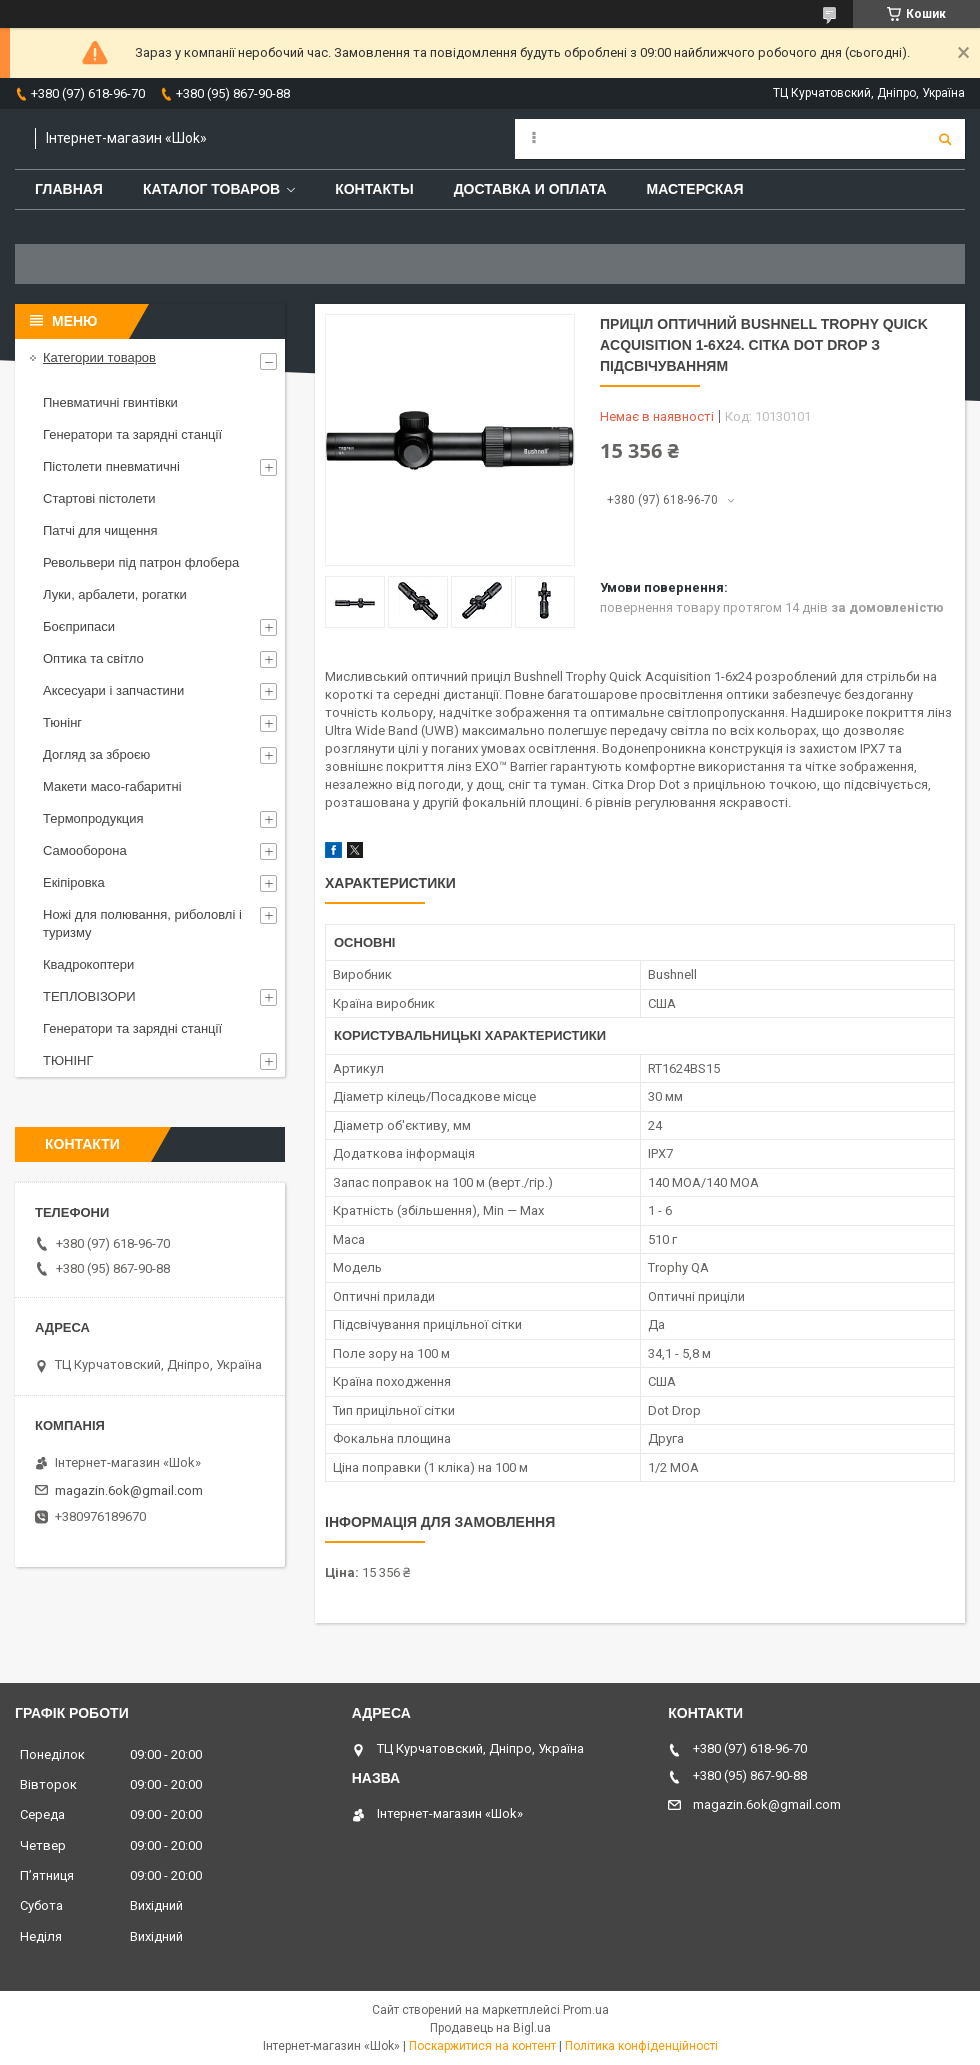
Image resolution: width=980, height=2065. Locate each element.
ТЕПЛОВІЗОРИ (89, 996)
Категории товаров (99, 357)
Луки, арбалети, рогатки (115, 594)
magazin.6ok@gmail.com (129, 1490)
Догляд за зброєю (96, 754)
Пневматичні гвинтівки (110, 402)
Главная (69, 189)
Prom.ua (586, 2010)
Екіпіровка (74, 882)
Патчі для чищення (100, 530)
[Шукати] (945, 139)
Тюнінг (62, 722)
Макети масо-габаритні (112, 786)
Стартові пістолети (99, 498)
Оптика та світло (93, 658)
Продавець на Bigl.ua (490, 2028)
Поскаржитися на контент (482, 2046)
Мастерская (695, 189)
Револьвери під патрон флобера (141, 562)
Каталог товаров (211, 189)
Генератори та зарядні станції (132, 434)
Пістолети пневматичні (111, 466)
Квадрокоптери (88, 964)
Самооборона (85, 850)
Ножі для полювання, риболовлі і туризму (142, 923)
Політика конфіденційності (641, 2046)
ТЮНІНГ (68, 1060)
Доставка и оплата (530, 189)
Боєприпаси (79, 626)
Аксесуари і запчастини (113, 690)
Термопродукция (93, 818)
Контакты (374, 189)
